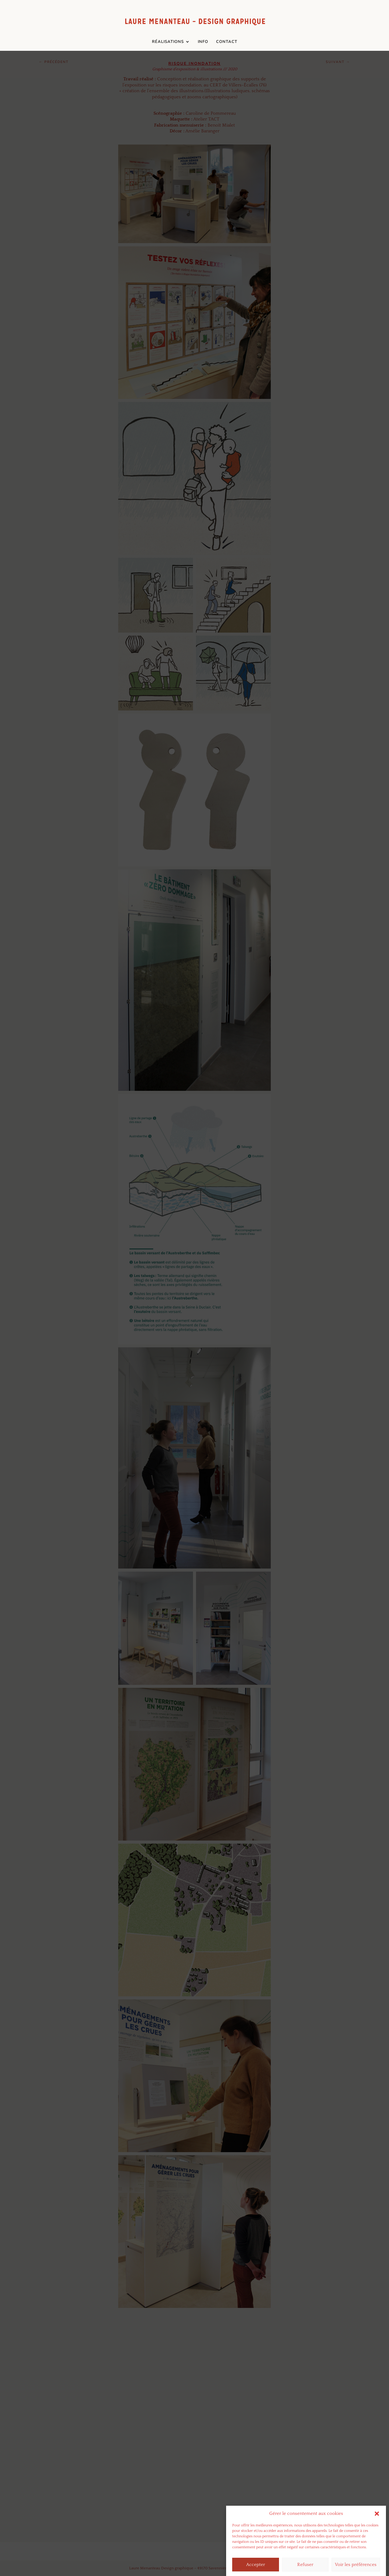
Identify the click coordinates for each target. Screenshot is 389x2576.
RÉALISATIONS (168, 42)
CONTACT (226, 42)
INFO (203, 42)
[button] (377, 2542)
